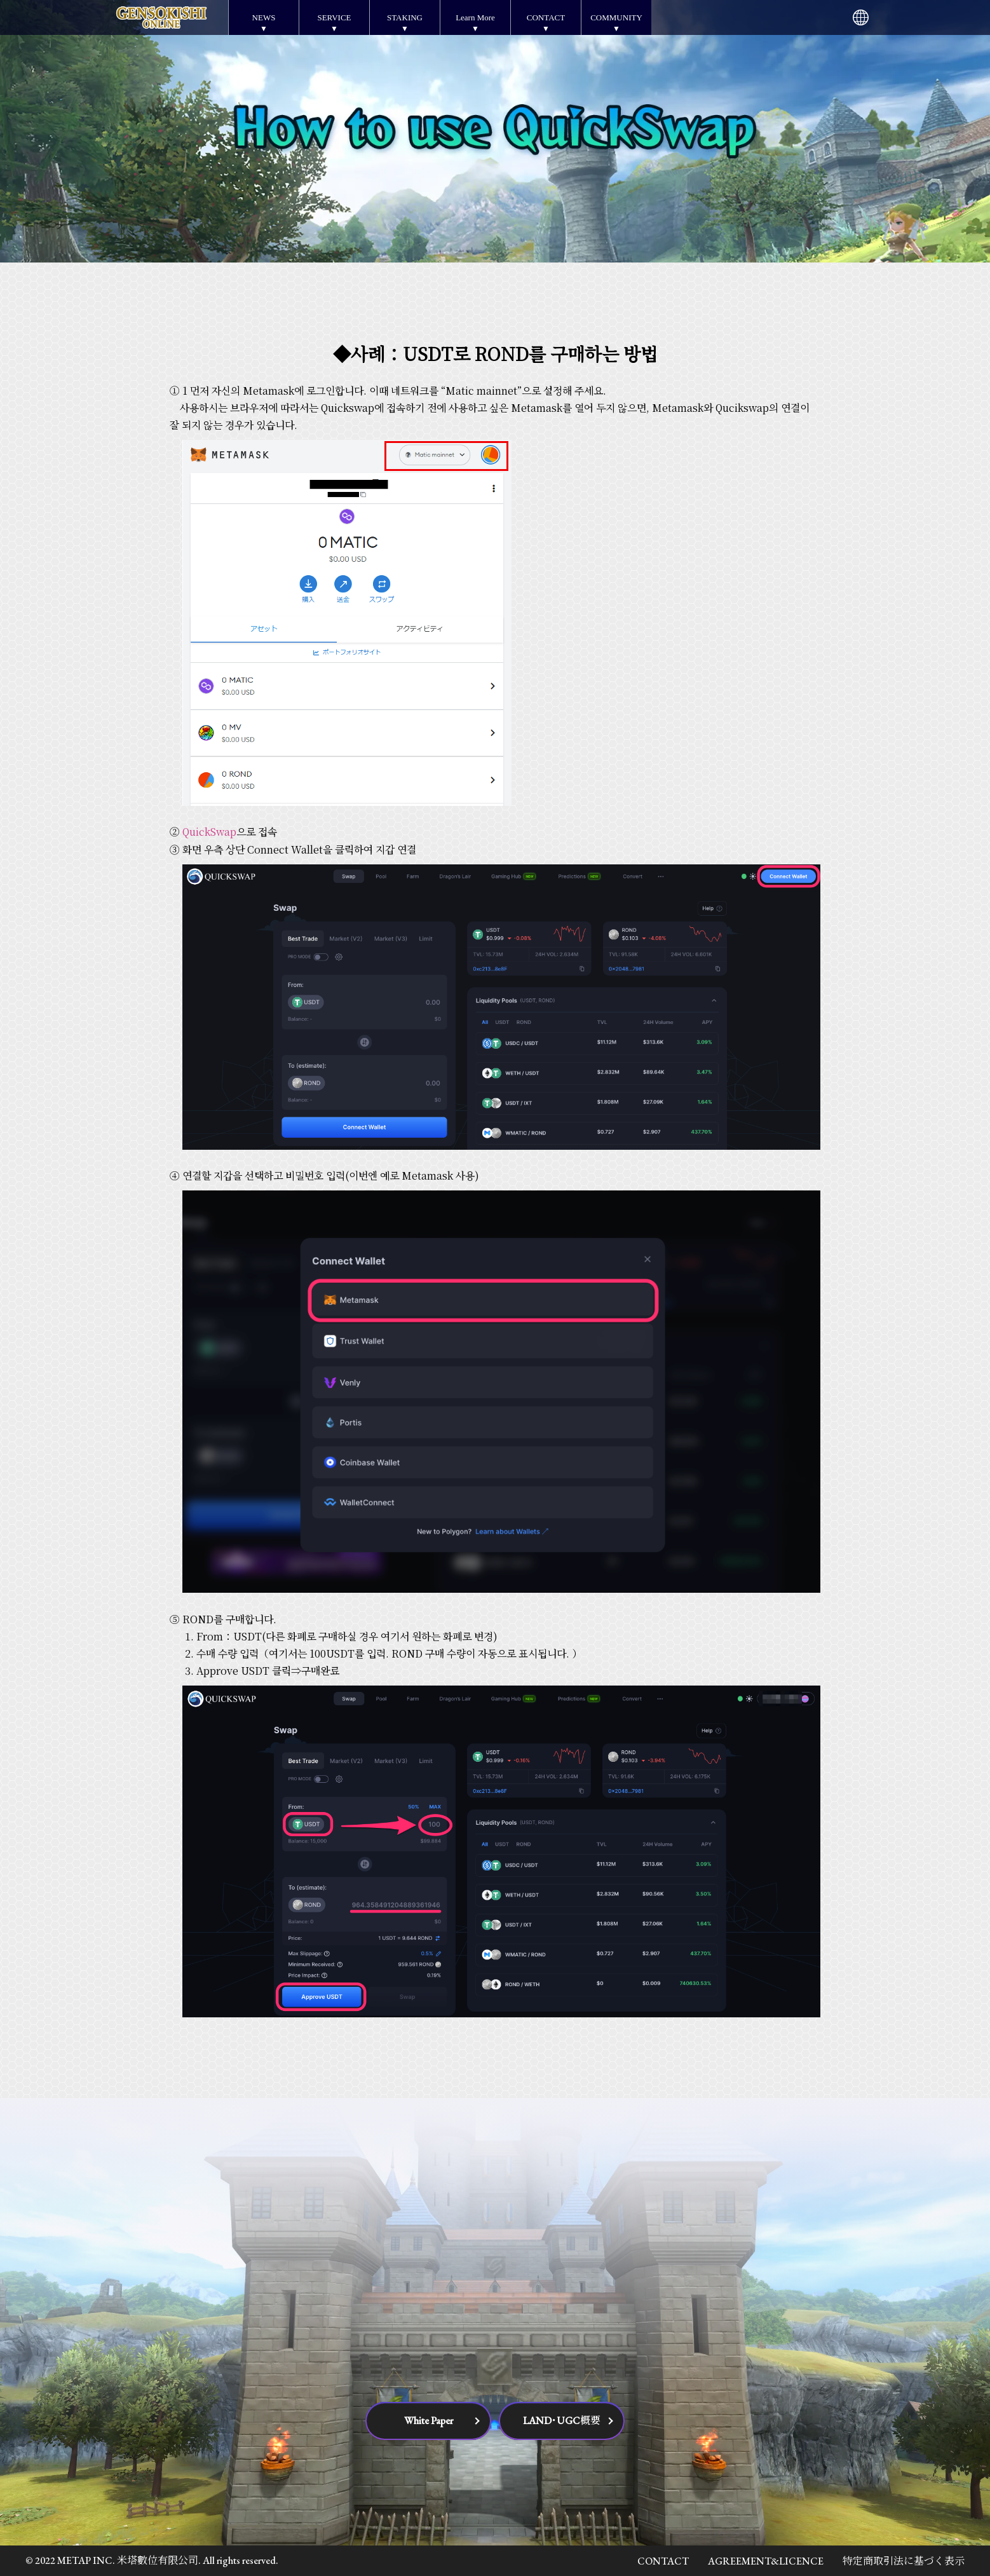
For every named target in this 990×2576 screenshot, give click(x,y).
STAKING (405, 17)
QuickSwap (209, 831)
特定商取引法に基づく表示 (904, 2561)
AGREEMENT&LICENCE (766, 2561)
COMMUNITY (616, 17)
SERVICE (334, 17)
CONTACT (546, 17)
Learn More (475, 17)
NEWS (264, 17)
